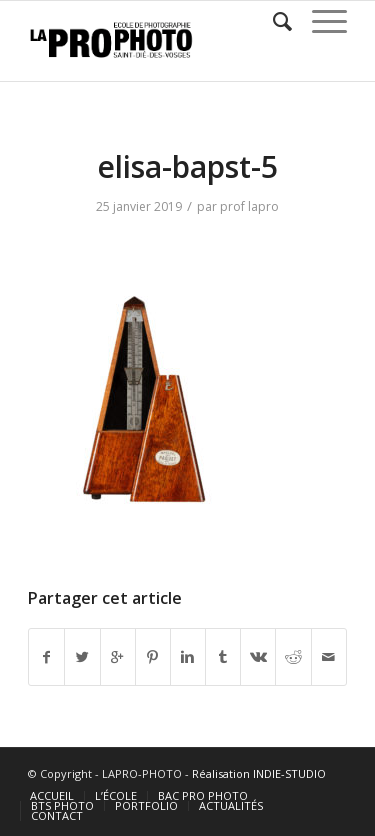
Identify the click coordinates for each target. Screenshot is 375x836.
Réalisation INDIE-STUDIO (259, 773)
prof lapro (249, 206)
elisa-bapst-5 (187, 166)
